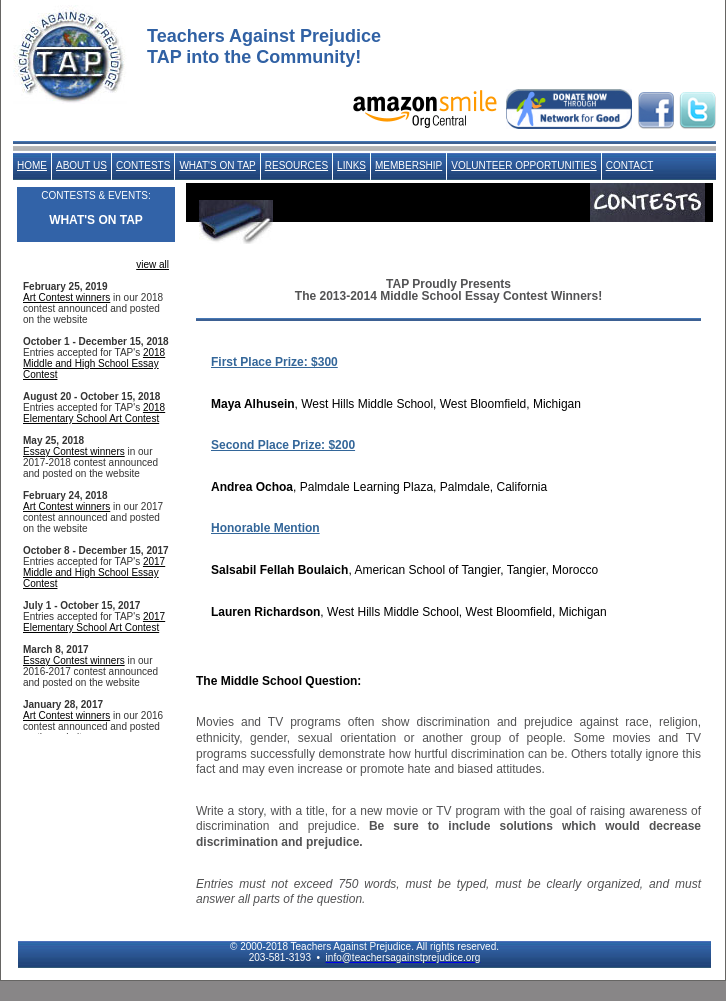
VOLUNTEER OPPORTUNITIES (523, 165)
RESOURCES (296, 165)
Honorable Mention (265, 528)
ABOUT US (81, 165)
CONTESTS (143, 165)
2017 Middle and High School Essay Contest (94, 572)
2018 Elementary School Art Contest (94, 413)
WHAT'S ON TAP (217, 165)
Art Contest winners (66, 297)
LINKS (351, 165)
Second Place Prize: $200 (283, 445)
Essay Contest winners (74, 451)
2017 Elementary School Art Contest (94, 622)
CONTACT (630, 165)
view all (152, 264)
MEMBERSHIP (408, 165)
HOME (32, 165)
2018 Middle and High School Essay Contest (94, 363)
